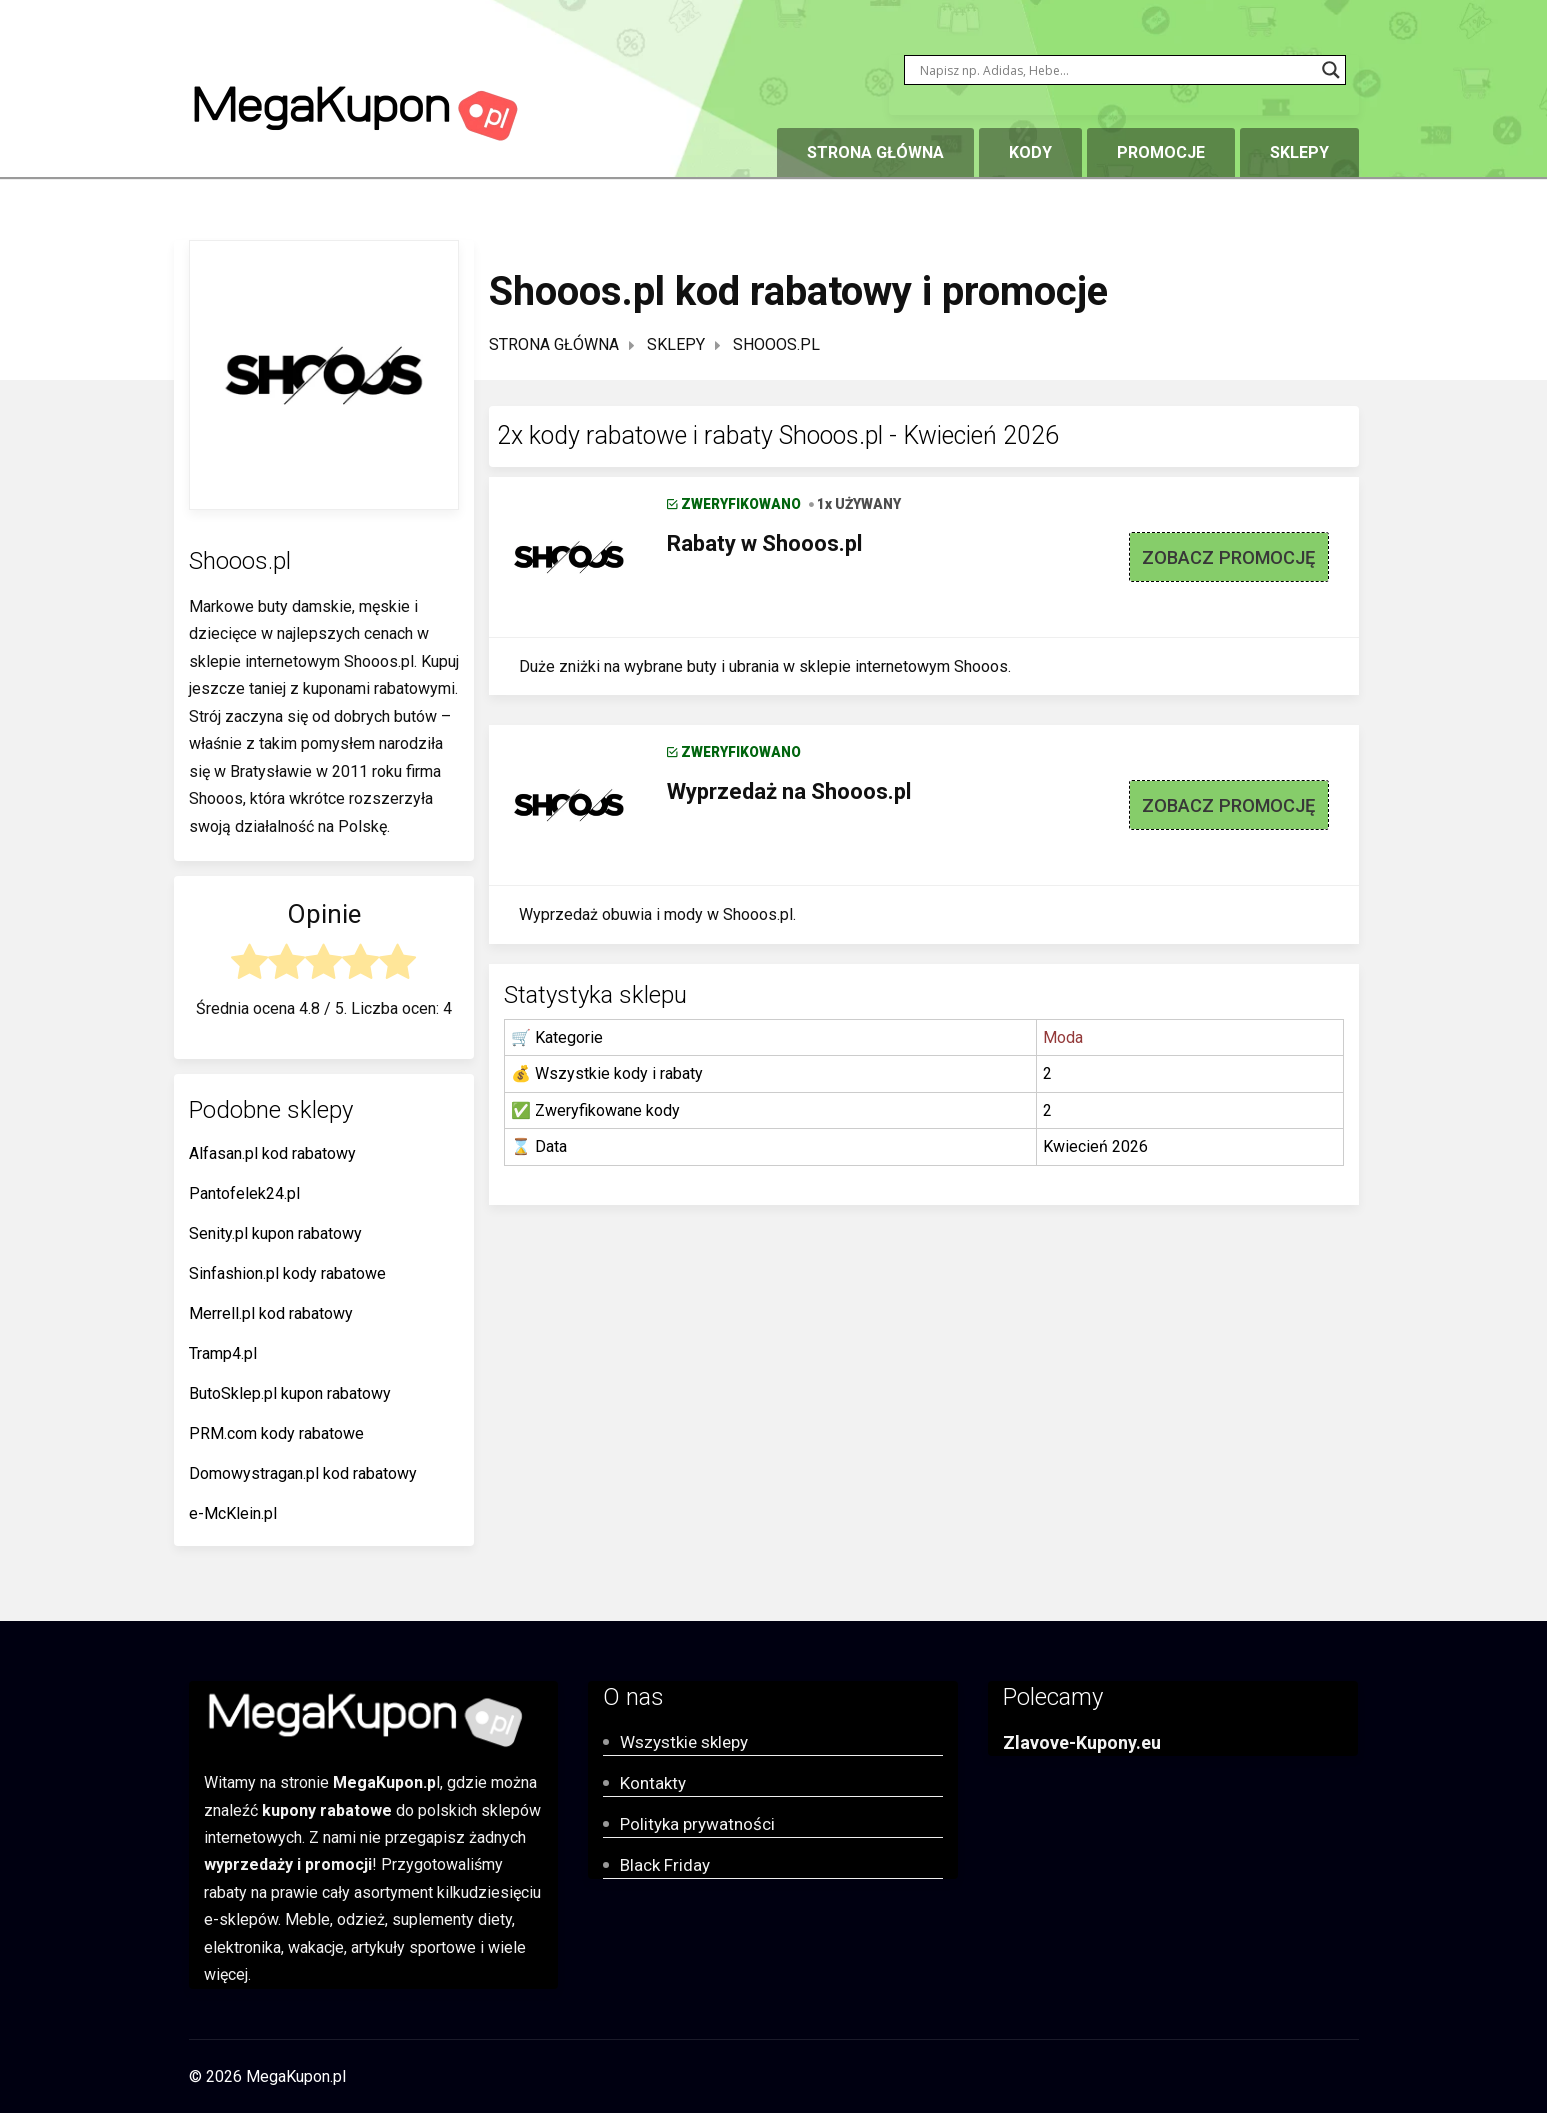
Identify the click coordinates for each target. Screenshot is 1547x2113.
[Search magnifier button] (1331, 70)
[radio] (249, 965)
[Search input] (1116, 70)
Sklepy (1299, 152)
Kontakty (653, 1783)
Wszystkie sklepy (684, 1742)
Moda (1063, 1037)
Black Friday (665, 1865)
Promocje (1161, 152)
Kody (1030, 152)
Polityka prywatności (697, 1824)
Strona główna (875, 152)
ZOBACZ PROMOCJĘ (1228, 557)
